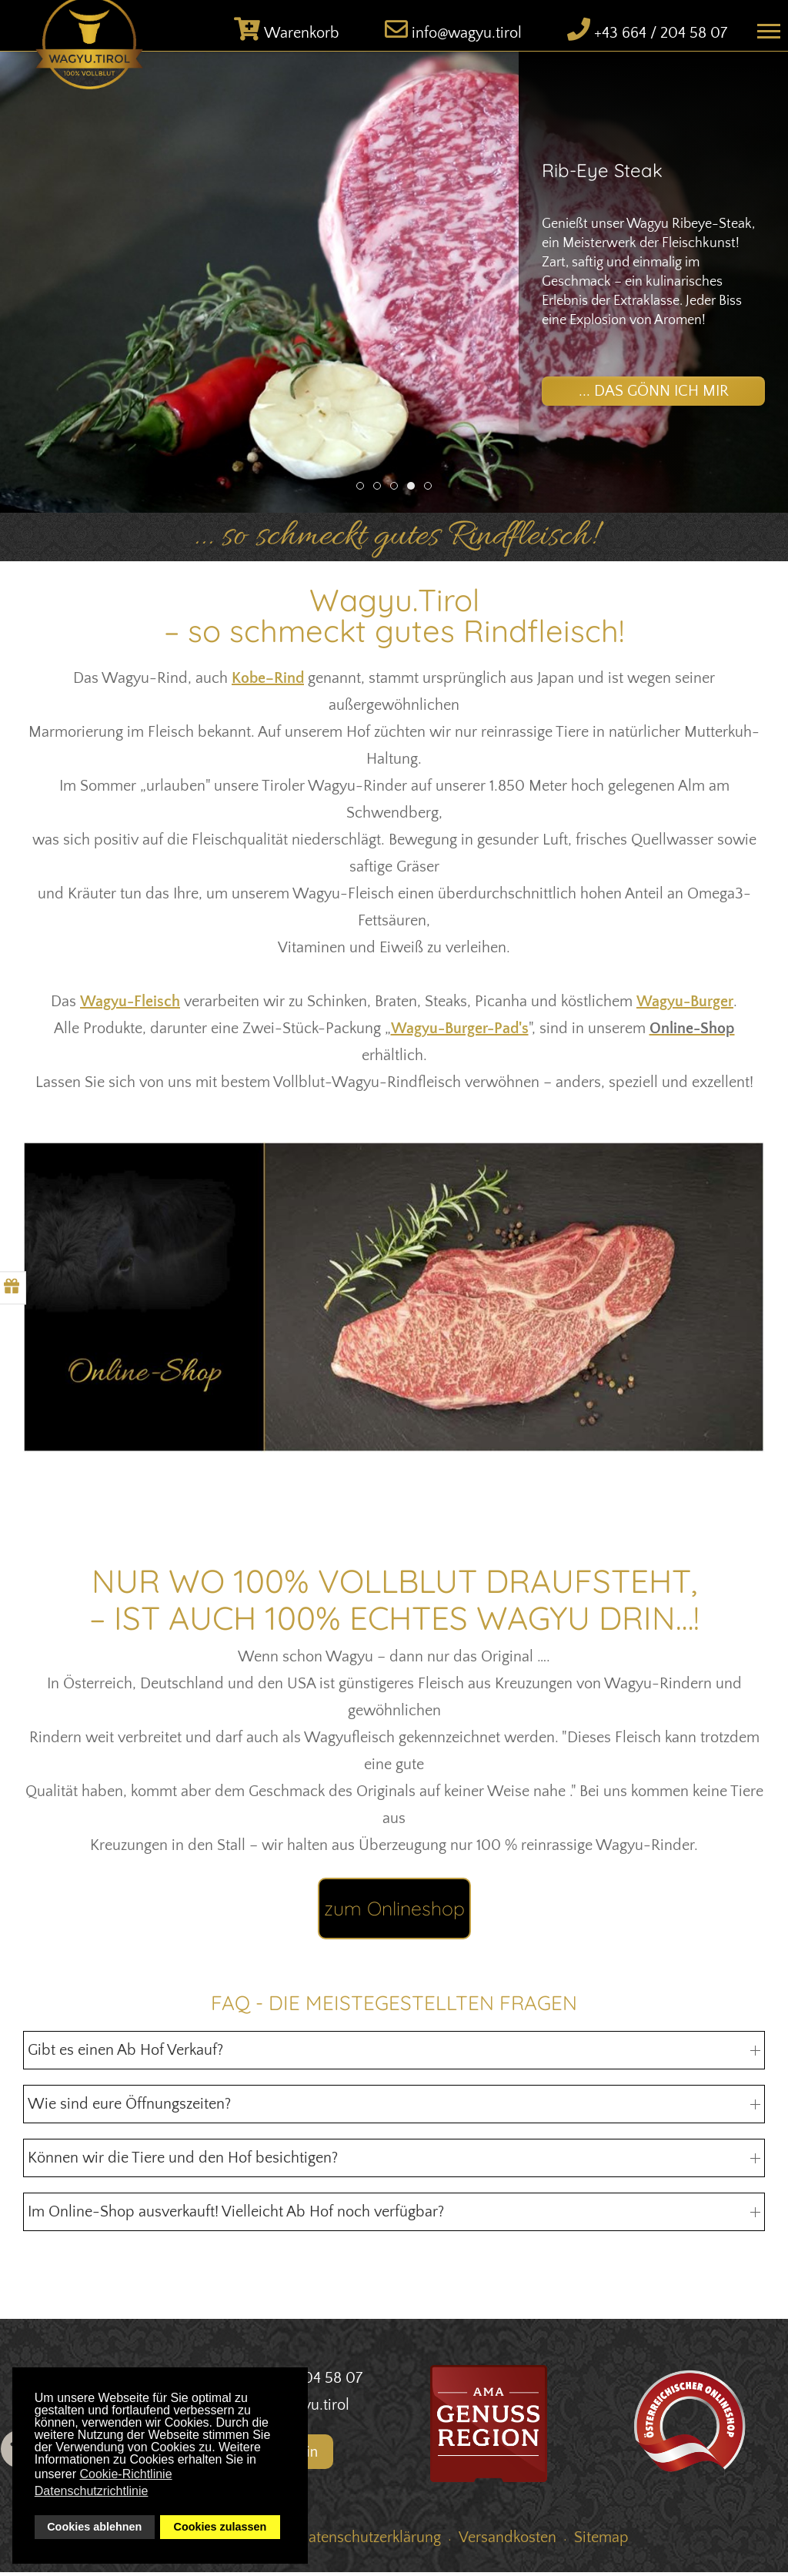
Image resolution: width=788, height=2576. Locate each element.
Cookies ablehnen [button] (94, 2527)
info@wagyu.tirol (467, 36)
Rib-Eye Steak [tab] (414, 492)
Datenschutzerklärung (369, 2541)
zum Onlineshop (394, 1912)
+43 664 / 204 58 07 (660, 36)
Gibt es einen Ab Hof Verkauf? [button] (394, 2054)
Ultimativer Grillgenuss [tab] (397, 492)
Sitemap (601, 2541)
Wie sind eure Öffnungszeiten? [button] (394, 2107)
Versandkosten (507, 2541)
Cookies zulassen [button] (220, 2527)
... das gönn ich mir (654, 394)
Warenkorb (301, 36)
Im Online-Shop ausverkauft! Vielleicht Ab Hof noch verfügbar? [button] (394, 2215)
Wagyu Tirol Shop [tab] (363, 492)
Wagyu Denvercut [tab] (380, 492)
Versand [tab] (431, 492)
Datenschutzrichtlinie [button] (92, 2490)
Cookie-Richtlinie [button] (126, 2474)
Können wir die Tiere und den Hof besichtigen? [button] (394, 2161)
